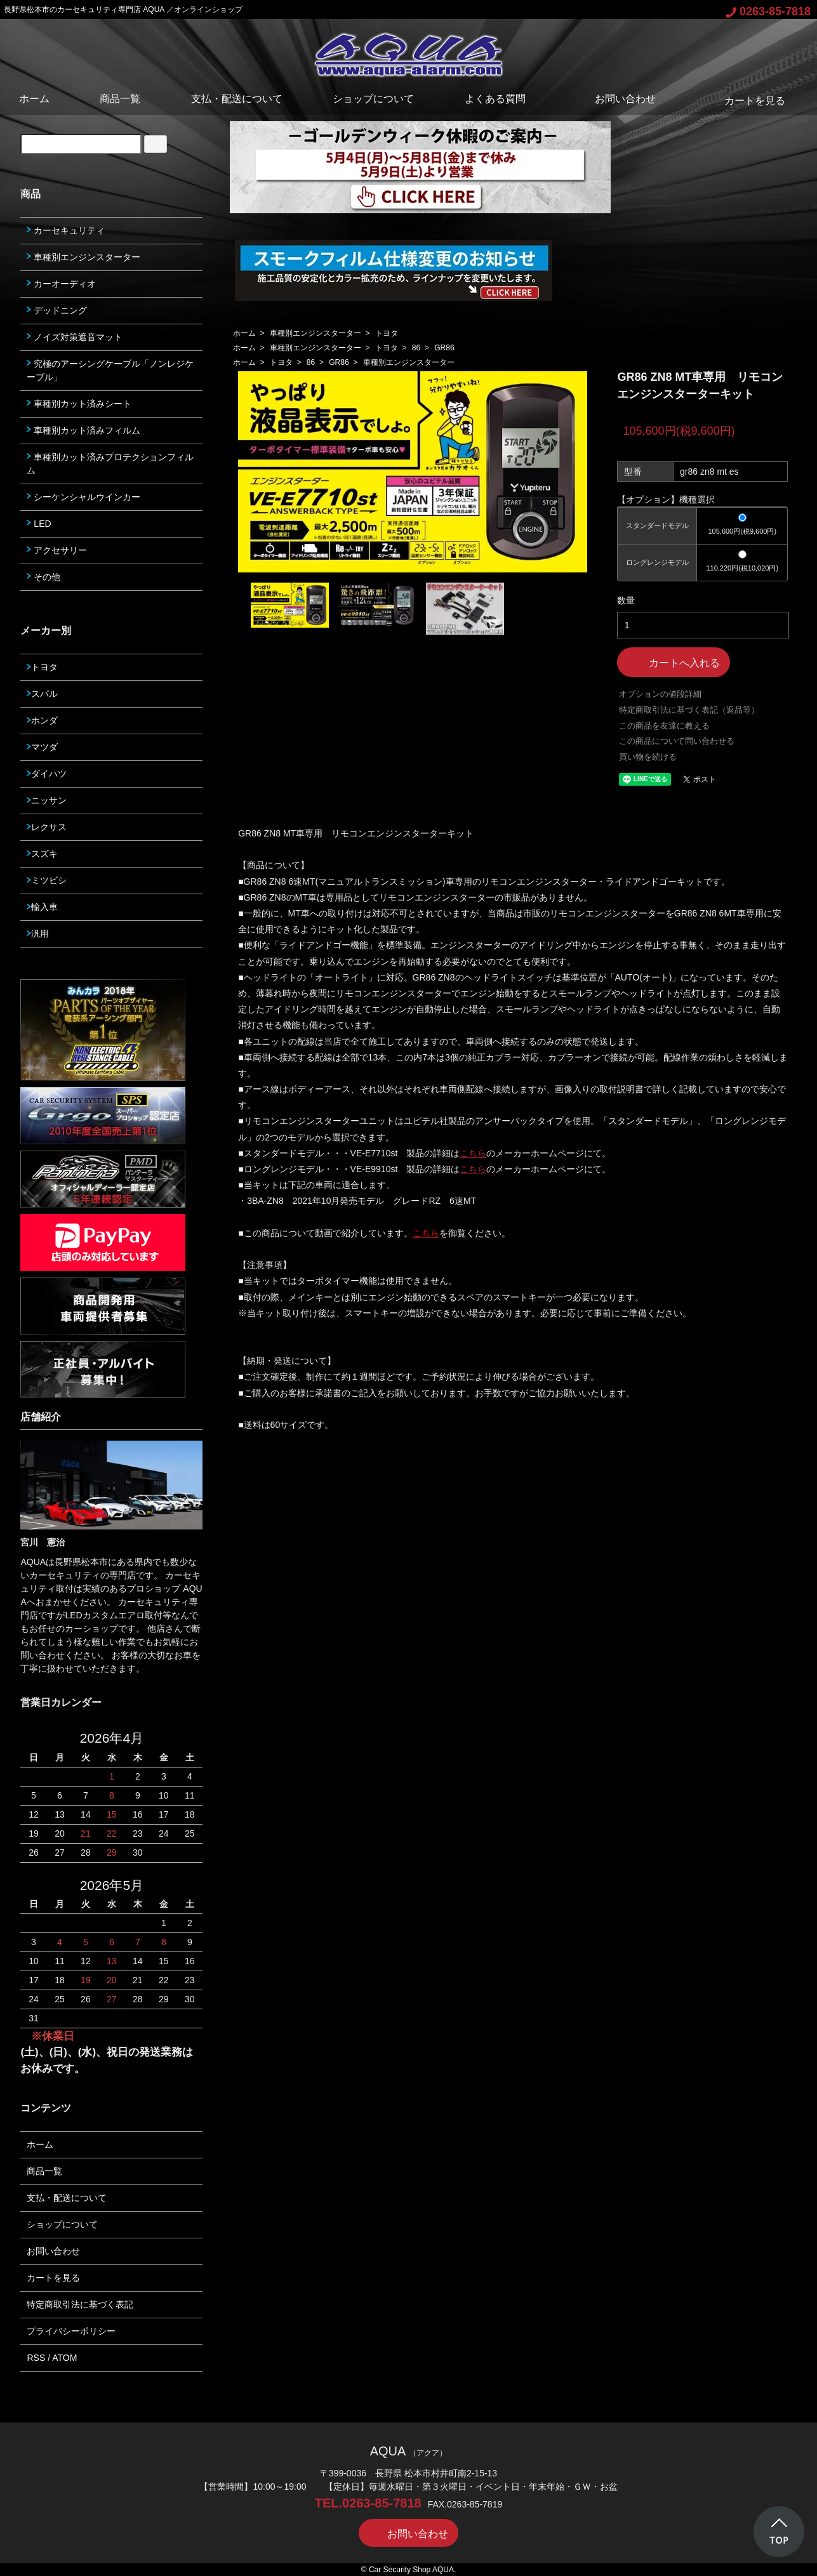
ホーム (34, 98)
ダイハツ (47, 774)
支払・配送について (236, 98)
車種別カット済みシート (79, 404)
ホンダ (42, 720)
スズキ (42, 854)
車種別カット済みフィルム (83, 430)
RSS (36, 2358)
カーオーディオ (61, 284)
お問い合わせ (616, 98)
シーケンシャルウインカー (83, 497)
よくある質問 (495, 98)
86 (416, 347)
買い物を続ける (648, 757)
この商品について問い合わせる (676, 741)
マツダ (42, 747)
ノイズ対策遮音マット (75, 337)
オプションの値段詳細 (660, 694)
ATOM (64, 2358)
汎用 (38, 933)
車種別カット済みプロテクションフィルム (110, 463)
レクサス (47, 827)
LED (39, 524)
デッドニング (57, 310)
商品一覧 (120, 98)
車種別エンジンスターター (315, 333)
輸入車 (42, 907)
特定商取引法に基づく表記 (80, 2304)
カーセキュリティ (66, 230)
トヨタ (386, 333)
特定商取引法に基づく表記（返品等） (689, 710)
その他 (43, 577)
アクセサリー (57, 550)
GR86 (444, 347)
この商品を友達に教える (664, 725)
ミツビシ (47, 880)
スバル (42, 694)
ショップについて (373, 98)
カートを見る (745, 100)
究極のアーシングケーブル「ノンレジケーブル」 (110, 370)
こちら (473, 1153)
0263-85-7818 (768, 11)
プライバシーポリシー (71, 2331)
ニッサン (47, 800)
